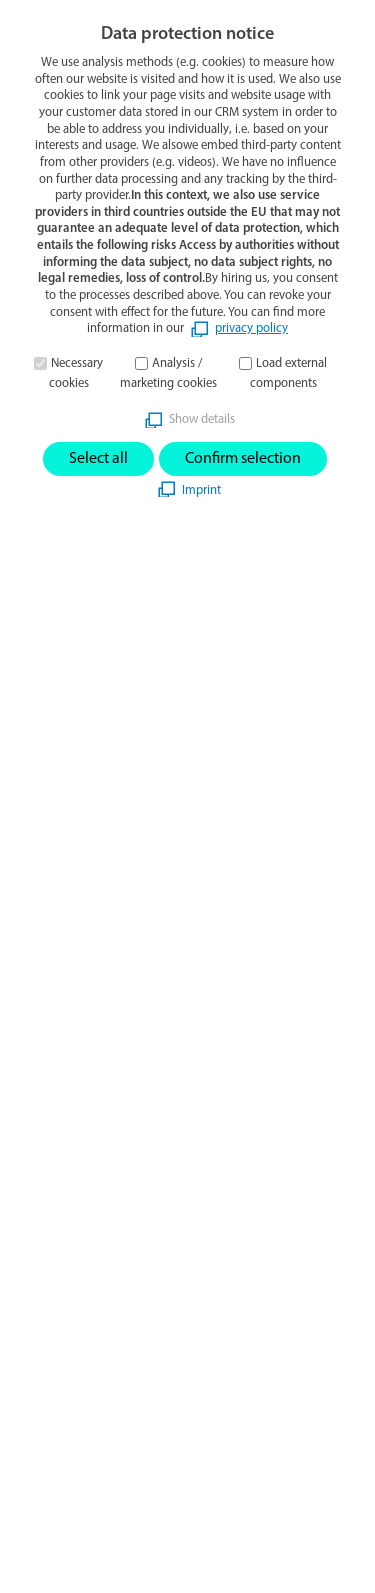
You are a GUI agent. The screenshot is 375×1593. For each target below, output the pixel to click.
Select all (98, 459)
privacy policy (251, 328)
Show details (202, 419)
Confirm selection (243, 459)
